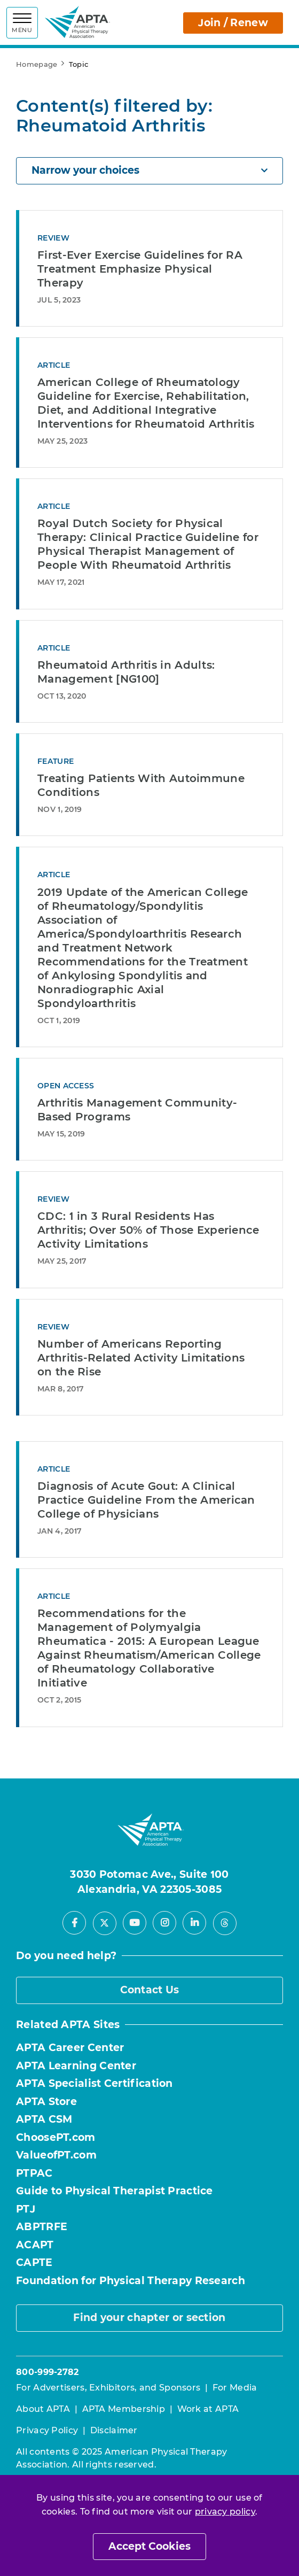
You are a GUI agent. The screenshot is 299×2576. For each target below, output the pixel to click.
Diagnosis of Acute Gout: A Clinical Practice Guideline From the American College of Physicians (146, 1500)
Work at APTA (208, 2409)
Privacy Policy (47, 2430)
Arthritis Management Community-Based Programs (137, 1109)
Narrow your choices (149, 170)
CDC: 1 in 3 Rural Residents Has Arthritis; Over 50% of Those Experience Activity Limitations (148, 1230)
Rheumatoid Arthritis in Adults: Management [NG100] (126, 672)
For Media (235, 2387)
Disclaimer (114, 2430)
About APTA (43, 2409)
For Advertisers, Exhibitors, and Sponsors (108, 2387)
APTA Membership (124, 2409)
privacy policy (225, 2512)
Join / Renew (233, 23)
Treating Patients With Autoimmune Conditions (141, 785)
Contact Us (149, 1990)
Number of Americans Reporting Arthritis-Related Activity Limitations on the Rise (141, 1357)
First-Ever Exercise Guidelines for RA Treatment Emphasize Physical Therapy (139, 269)
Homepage (36, 64)
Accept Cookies (149, 2546)
